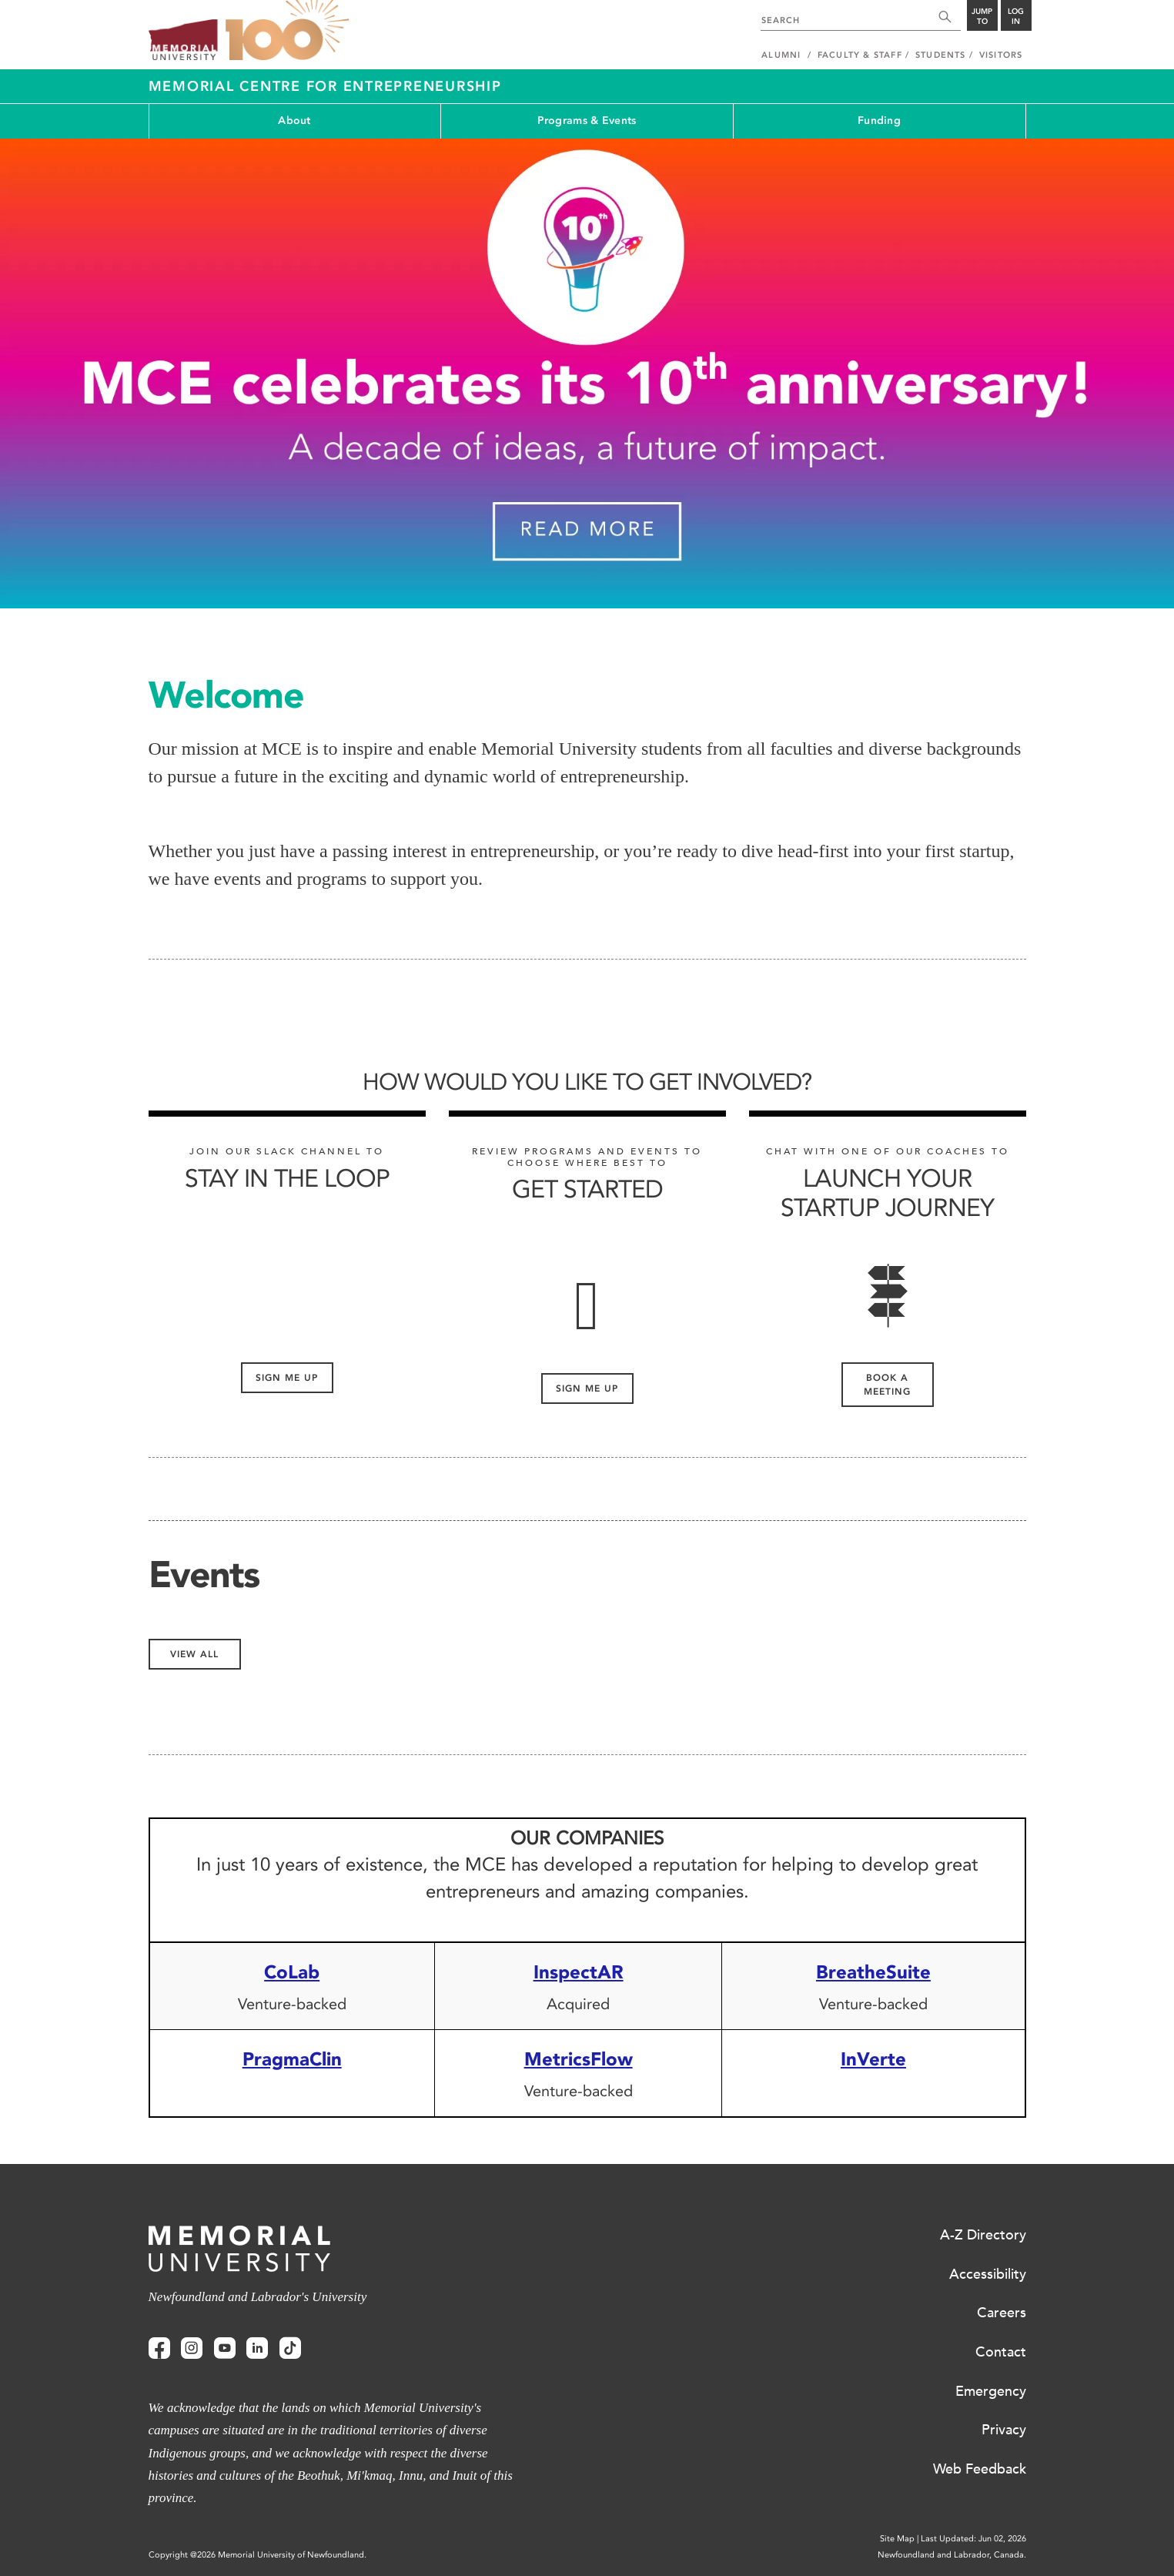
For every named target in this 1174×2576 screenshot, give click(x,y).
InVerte (873, 2059)
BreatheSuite (873, 1972)
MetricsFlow (578, 2059)
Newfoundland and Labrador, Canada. (952, 2555)
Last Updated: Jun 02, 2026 (973, 2539)
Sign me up (287, 1377)
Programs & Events (587, 120)
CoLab (291, 1972)
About (294, 120)
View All (194, 1654)
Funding (879, 120)
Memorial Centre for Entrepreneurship (325, 86)
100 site (287, 31)
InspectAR (578, 1972)
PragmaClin (292, 2059)
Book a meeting (887, 1384)
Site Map (897, 2539)
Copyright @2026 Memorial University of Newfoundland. (257, 2555)
